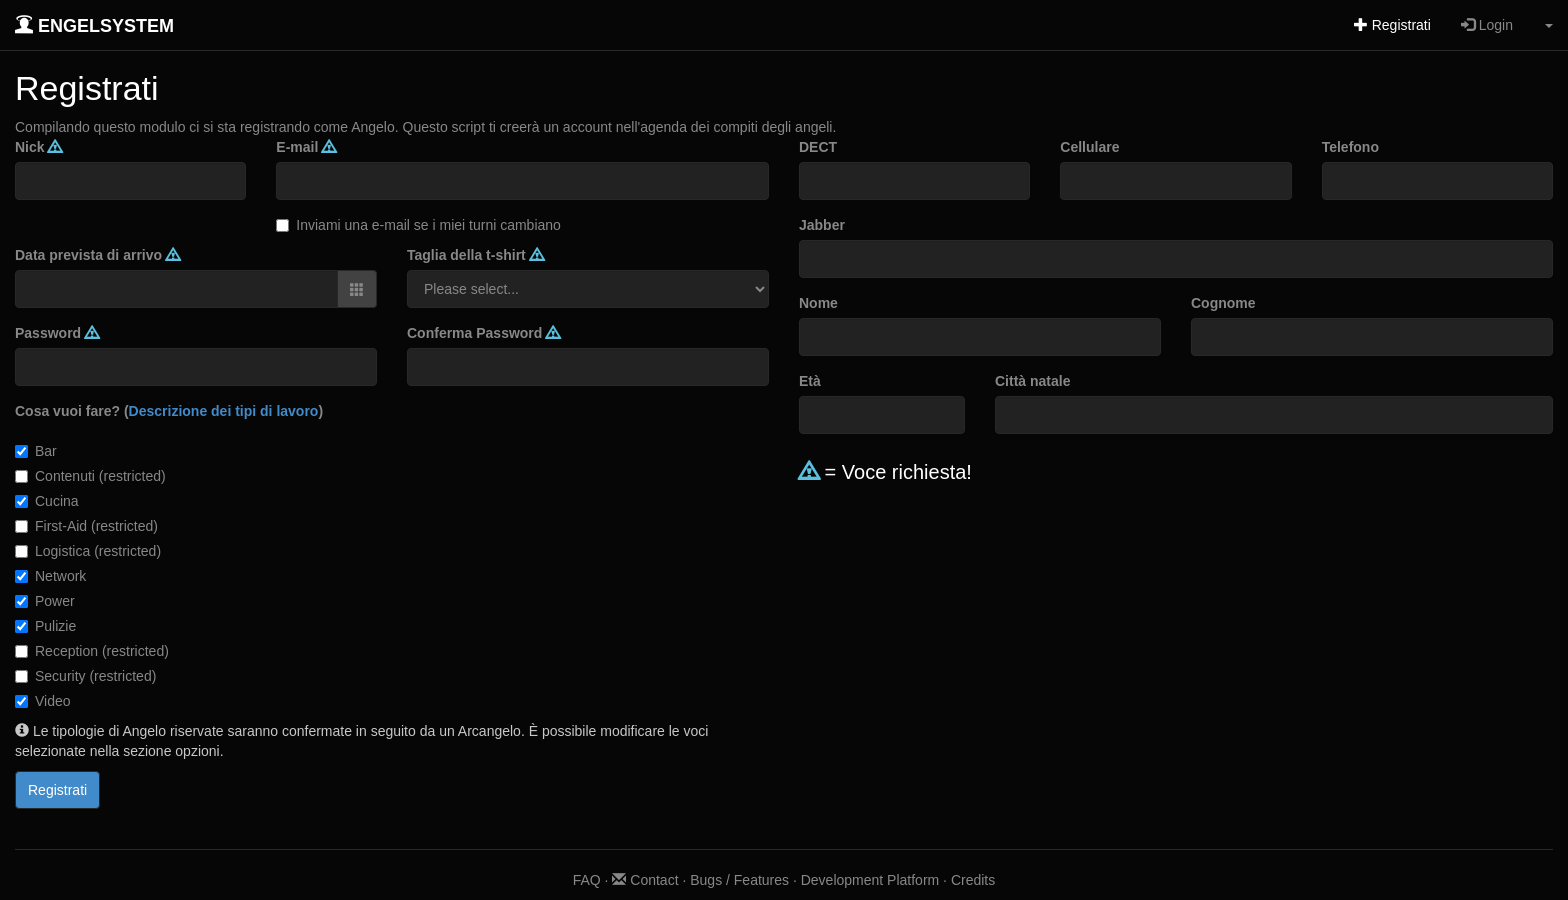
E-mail (306, 147)
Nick (38, 147)
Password (57, 333)
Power (45, 601)
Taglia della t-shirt (475, 255)
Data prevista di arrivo (97, 255)
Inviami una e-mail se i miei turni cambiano (418, 225)
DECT (818, 147)
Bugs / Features (739, 880)
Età (810, 381)
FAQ (587, 880)
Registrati (1392, 25)
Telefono (1350, 147)
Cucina (47, 501)
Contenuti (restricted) (90, 476)
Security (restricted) (85, 676)
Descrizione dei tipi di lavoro (224, 411)
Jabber (822, 225)
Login (1487, 25)
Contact (645, 880)
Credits (973, 880)
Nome (818, 303)
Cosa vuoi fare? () (169, 411)
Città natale (1032, 381)
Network (50, 576)
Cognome (1223, 303)
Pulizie (45, 626)
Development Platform (870, 880)
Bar (36, 451)
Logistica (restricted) (88, 551)
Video (43, 701)
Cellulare (1089, 147)
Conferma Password (483, 333)
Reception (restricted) (92, 651)
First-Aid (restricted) (86, 526)
